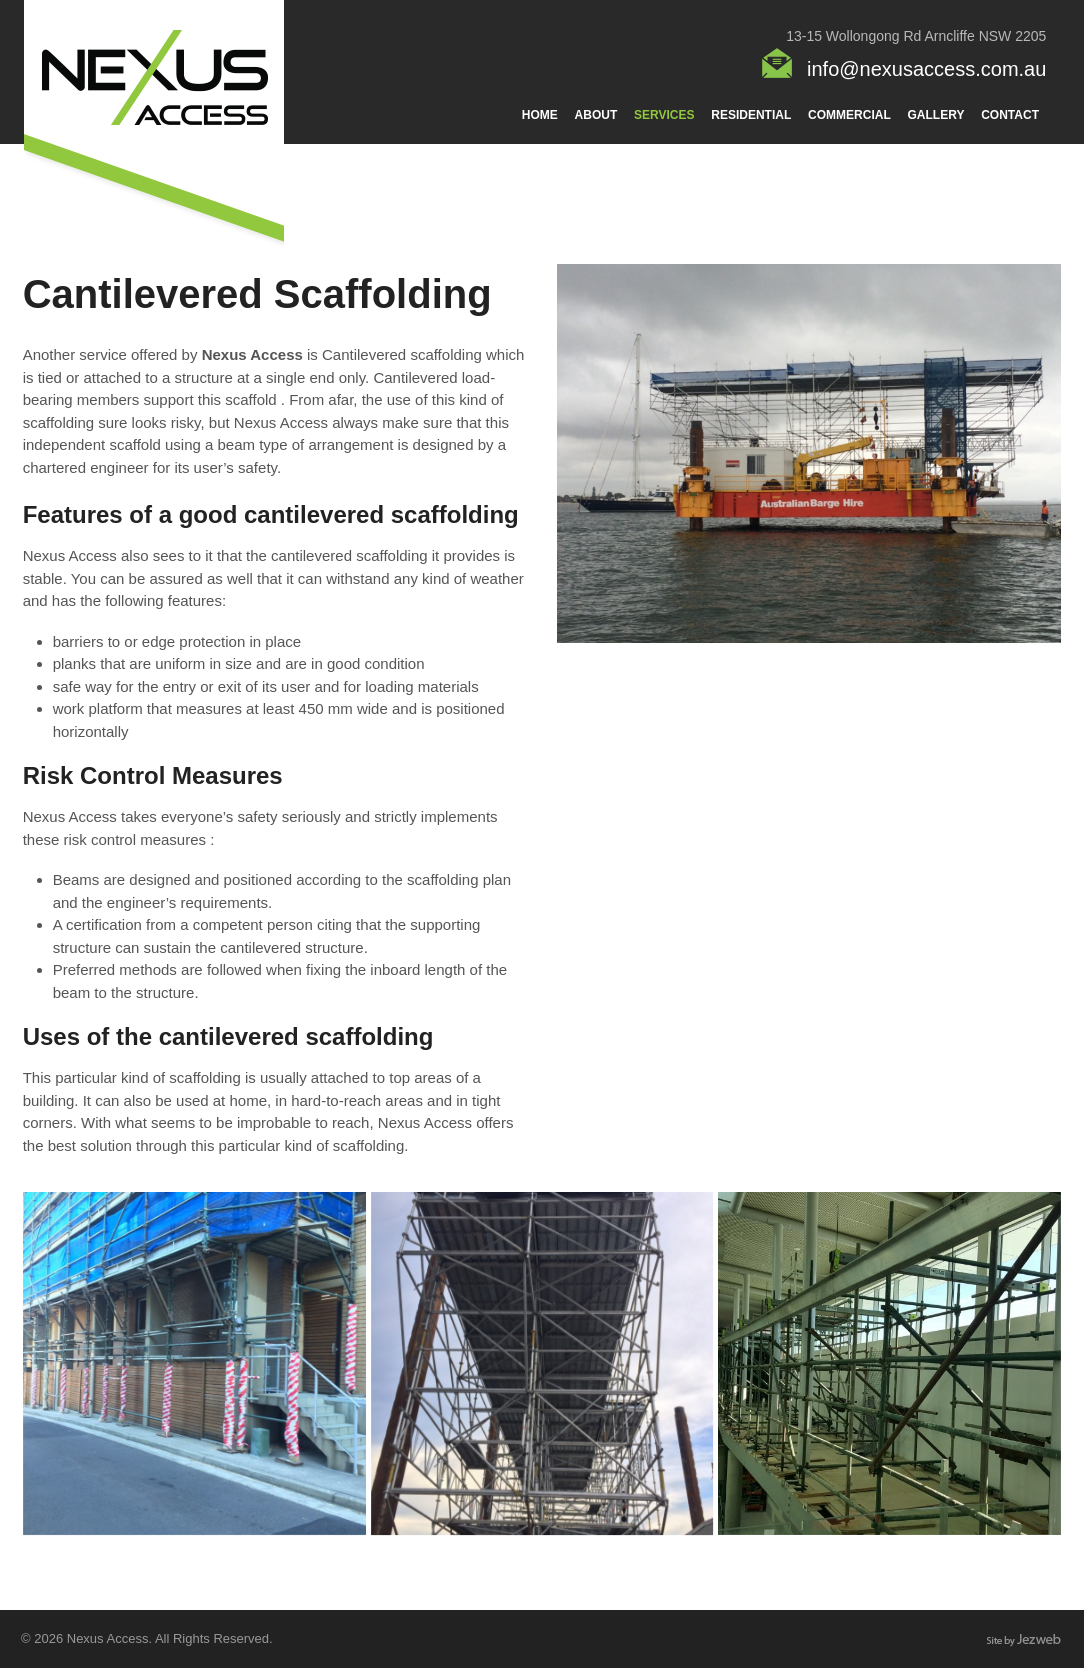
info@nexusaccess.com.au (926, 69)
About (596, 115)
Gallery (936, 115)
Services (664, 115)
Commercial (849, 115)
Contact (1010, 115)
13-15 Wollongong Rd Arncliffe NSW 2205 (916, 36)
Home (540, 115)
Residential (751, 115)
